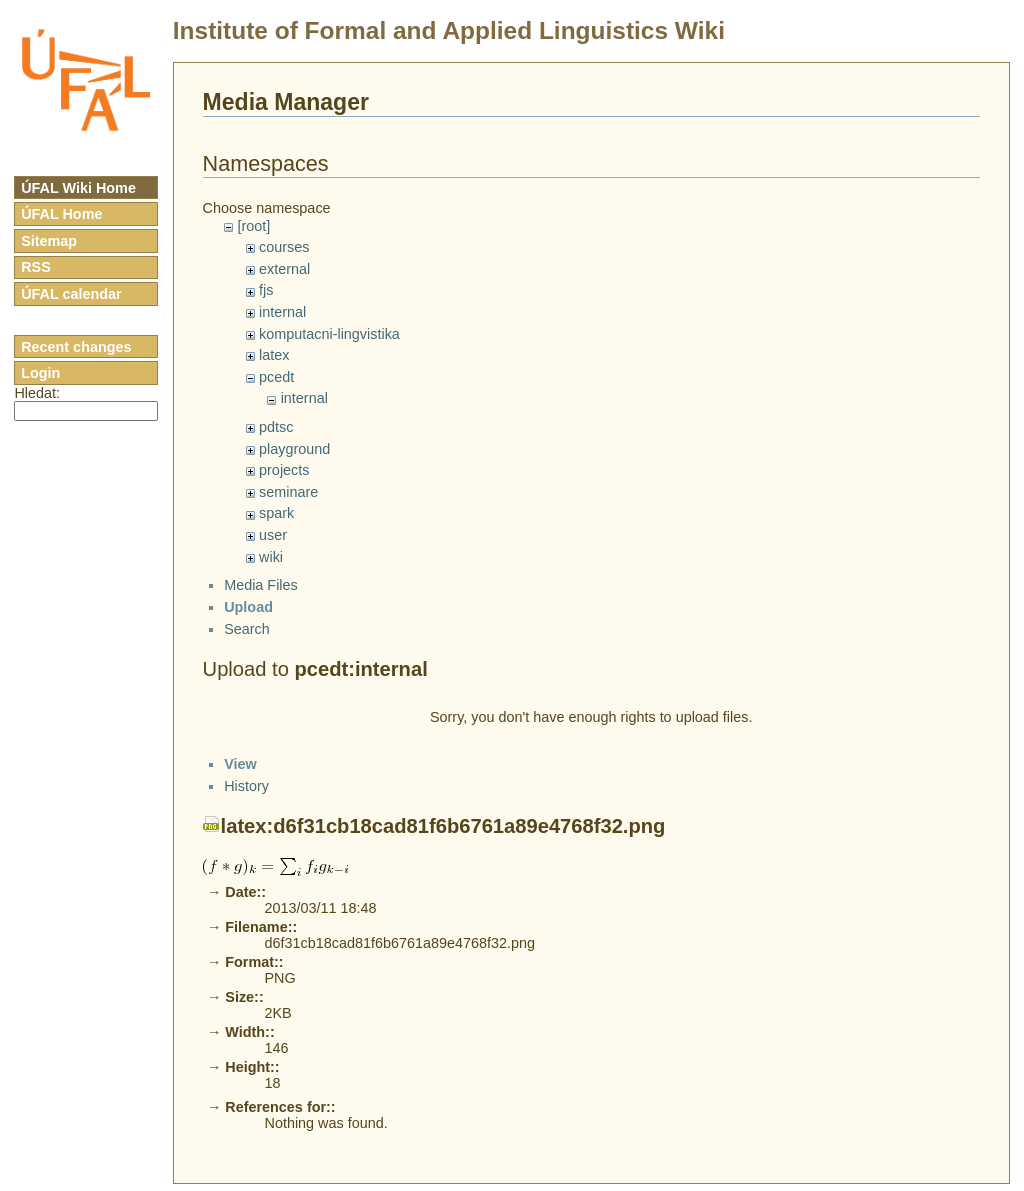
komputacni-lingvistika (329, 334)
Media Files (261, 603)
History (246, 1135)
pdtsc (276, 427)
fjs (266, 290)
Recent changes (76, 347)
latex (274, 355)
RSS (36, 267)
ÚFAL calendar (71, 294)
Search (247, 646)
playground (294, 449)
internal (282, 312)
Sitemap (49, 241)
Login (40, 373)
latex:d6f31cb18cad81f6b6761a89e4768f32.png (443, 1175)
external (284, 269)
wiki (271, 557)
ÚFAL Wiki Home (78, 188)
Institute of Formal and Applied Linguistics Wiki (449, 30)
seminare (288, 492)
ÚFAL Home (61, 214)
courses (284, 247)
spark (276, 513)
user (273, 535)
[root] (253, 226)
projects (284, 470)
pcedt (276, 377)
